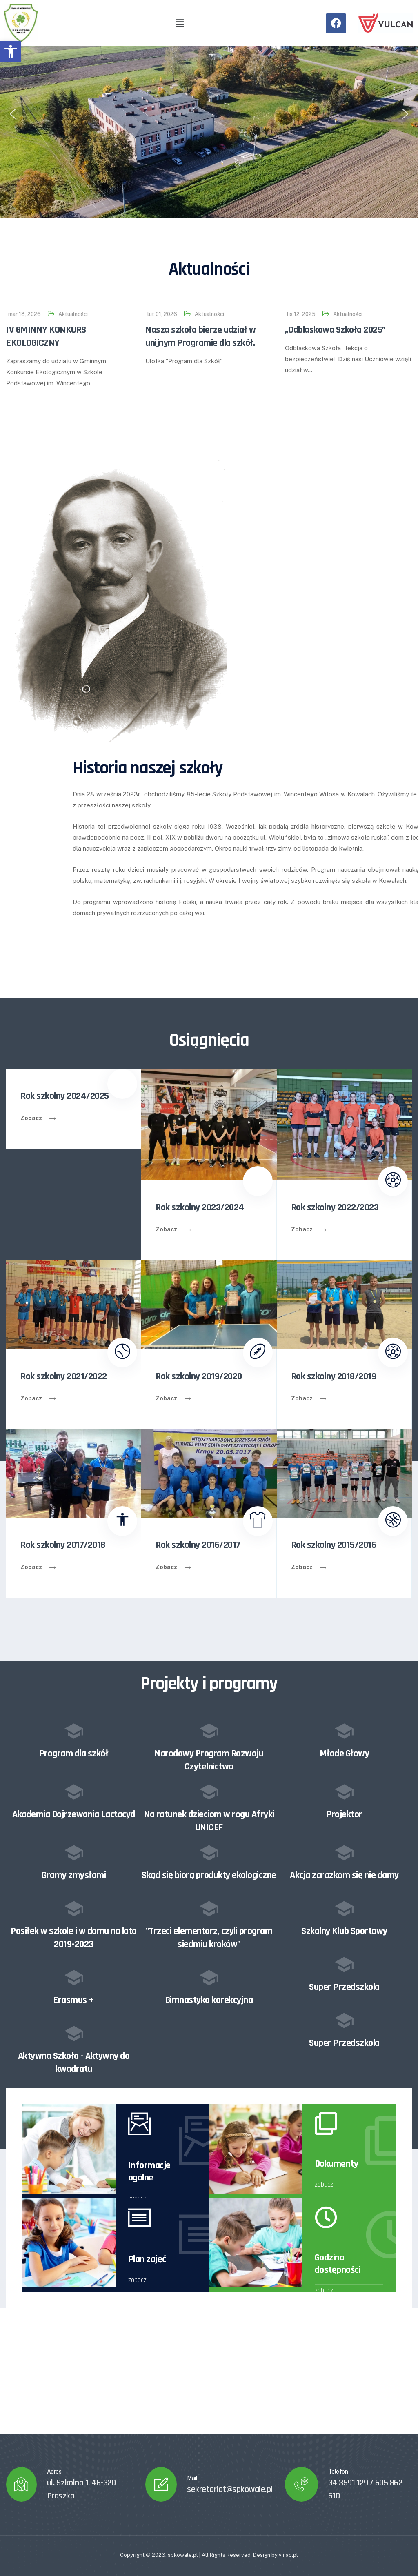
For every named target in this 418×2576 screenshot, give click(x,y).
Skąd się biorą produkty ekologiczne (209, 1875)
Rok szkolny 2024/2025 (64, 1096)
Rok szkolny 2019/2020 (199, 1376)
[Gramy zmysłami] (74, 1852)
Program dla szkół (74, 1753)
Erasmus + (73, 2000)
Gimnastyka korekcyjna (209, 2000)
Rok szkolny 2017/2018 (62, 1545)
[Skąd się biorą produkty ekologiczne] (209, 1852)
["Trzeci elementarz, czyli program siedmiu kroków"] (209, 1908)
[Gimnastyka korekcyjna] (209, 1977)
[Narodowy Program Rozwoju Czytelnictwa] (209, 1730)
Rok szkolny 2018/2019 (333, 1376)
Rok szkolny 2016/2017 (198, 1545)
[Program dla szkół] (74, 1730)
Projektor (344, 1814)
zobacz (324, 2184)
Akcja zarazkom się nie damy (344, 1875)
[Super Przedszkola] (344, 1964)
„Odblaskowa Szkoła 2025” (335, 330)
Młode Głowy (344, 1753)
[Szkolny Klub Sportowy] (344, 1908)
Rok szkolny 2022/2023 (335, 1207)
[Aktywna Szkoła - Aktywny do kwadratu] (74, 2033)
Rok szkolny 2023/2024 (200, 1207)
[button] (10, 51)
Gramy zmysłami (74, 1875)
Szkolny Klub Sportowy (344, 1931)
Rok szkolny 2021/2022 (63, 1376)
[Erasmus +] (74, 1977)
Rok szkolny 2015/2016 (333, 1545)
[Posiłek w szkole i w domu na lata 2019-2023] (74, 1908)
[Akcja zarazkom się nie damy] (344, 1852)
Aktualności (73, 314)
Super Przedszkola (344, 1987)
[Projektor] (344, 1791)
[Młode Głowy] (344, 1730)
